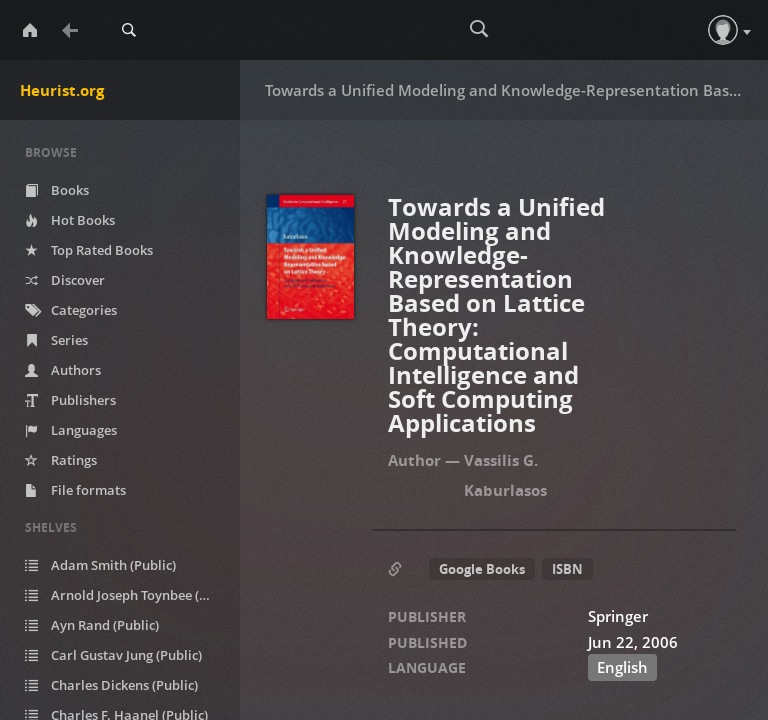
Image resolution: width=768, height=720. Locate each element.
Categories (71, 310)
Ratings (61, 460)
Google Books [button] (482, 569)
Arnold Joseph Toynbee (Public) (130, 595)
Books (57, 190)
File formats (75, 490)
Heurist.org (62, 90)
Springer (618, 616)
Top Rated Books (89, 250)
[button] (723, 30)
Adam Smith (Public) (100, 565)
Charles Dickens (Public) (111, 685)
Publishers (70, 400)
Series (56, 340)
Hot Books (70, 220)
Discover (65, 280)
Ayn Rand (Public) (92, 625)
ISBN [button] (567, 569)
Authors (63, 370)
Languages (71, 430)
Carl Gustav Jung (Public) (113, 655)
